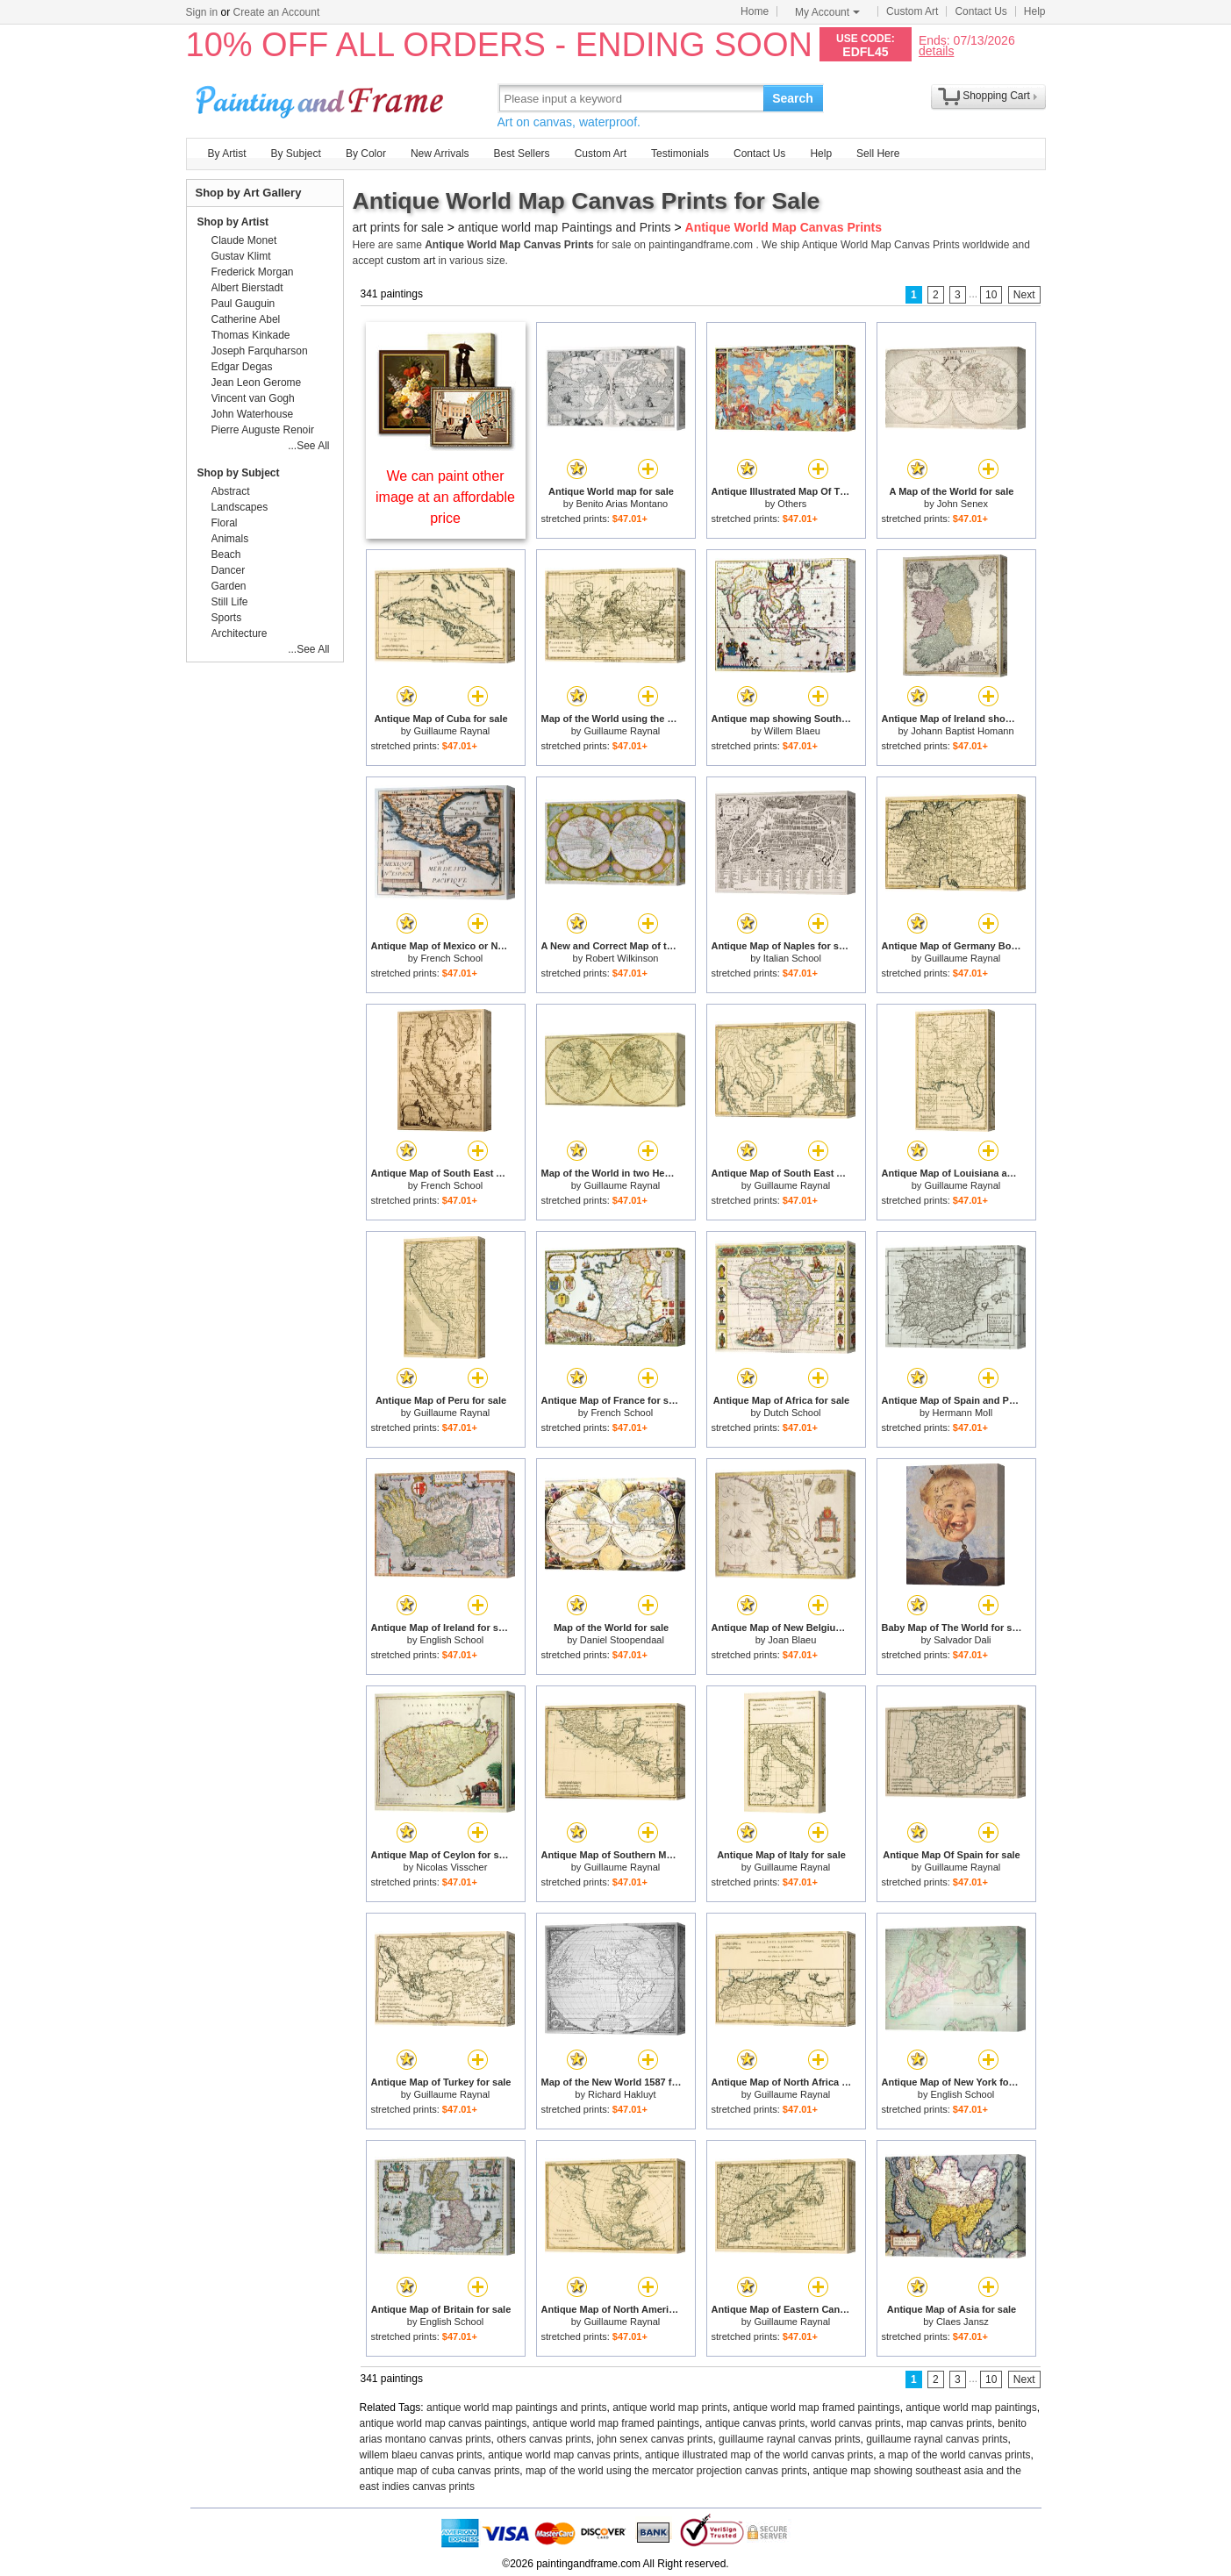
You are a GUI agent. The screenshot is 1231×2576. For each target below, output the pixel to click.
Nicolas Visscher (451, 1867)
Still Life (229, 602)
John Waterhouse (252, 414)
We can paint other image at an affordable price (445, 497)
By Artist (227, 153)
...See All (308, 446)
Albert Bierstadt (247, 288)
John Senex (962, 503)
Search (792, 98)
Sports (226, 618)
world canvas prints (856, 2423)
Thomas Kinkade (250, 335)
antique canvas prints (755, 2423)
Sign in (202, 12)
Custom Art (912, 11)
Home (755, 11)
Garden (229, 586)
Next (1024, 295)
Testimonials (680, 153)
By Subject (296, 153)
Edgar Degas (242, 367)
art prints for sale (398, 227)
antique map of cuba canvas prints (440, 2471)
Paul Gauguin (243, 303)
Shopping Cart (996, 95)
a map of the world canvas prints (955, 2455)
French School (451, 958)
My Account (827, 12)
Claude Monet (244, 240)
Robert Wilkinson (621, 958)
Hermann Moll (962, 1412)
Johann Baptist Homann (962, 731)
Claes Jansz (962, 2321)
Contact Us (980, 11)
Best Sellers (522, 153)
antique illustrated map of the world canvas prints (759, 2455)
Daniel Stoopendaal (622, 1640)
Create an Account (276, 12)
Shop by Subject (238, 473)
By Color (366, 153)
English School (451, 1640)
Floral (224, 523)
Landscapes (239, 507)
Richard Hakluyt (622, 2094)
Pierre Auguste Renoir (262, 430)
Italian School (792, 958)
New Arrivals (440, 153)
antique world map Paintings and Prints (564, 227)
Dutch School (791, 1412)
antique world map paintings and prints (516, 2407)
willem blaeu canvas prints (421, 2455)
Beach (226, 554)
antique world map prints (669, 2407)
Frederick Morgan (252, 272)
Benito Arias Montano (622, 503)
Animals (230, 539)
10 (991, 295)
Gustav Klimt (241, 256)
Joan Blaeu (792, 1640)
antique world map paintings (970, 2407)
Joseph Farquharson (259, 351)
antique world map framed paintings (817, 2407)
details (936, 50)
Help (1035, 11)
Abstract (230, 491)
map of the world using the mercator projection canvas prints (666, 2471)
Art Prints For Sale (322, 97)
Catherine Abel (246, 319)
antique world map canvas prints (563, 2455)
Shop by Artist (233, 222)
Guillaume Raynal (451, 731)
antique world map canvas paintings (443, 2423)
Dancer (228, 570)
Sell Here (877, 153)
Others (791, 503)
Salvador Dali (962, 1640)
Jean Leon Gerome (256, 382)
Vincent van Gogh (253, 398)
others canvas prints (543, 2439)
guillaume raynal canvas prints (789, 2439)
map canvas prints (948, 2423)
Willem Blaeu (792, 731)
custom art (410, 260)
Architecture (239, 633)
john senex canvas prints (654, 2439)
